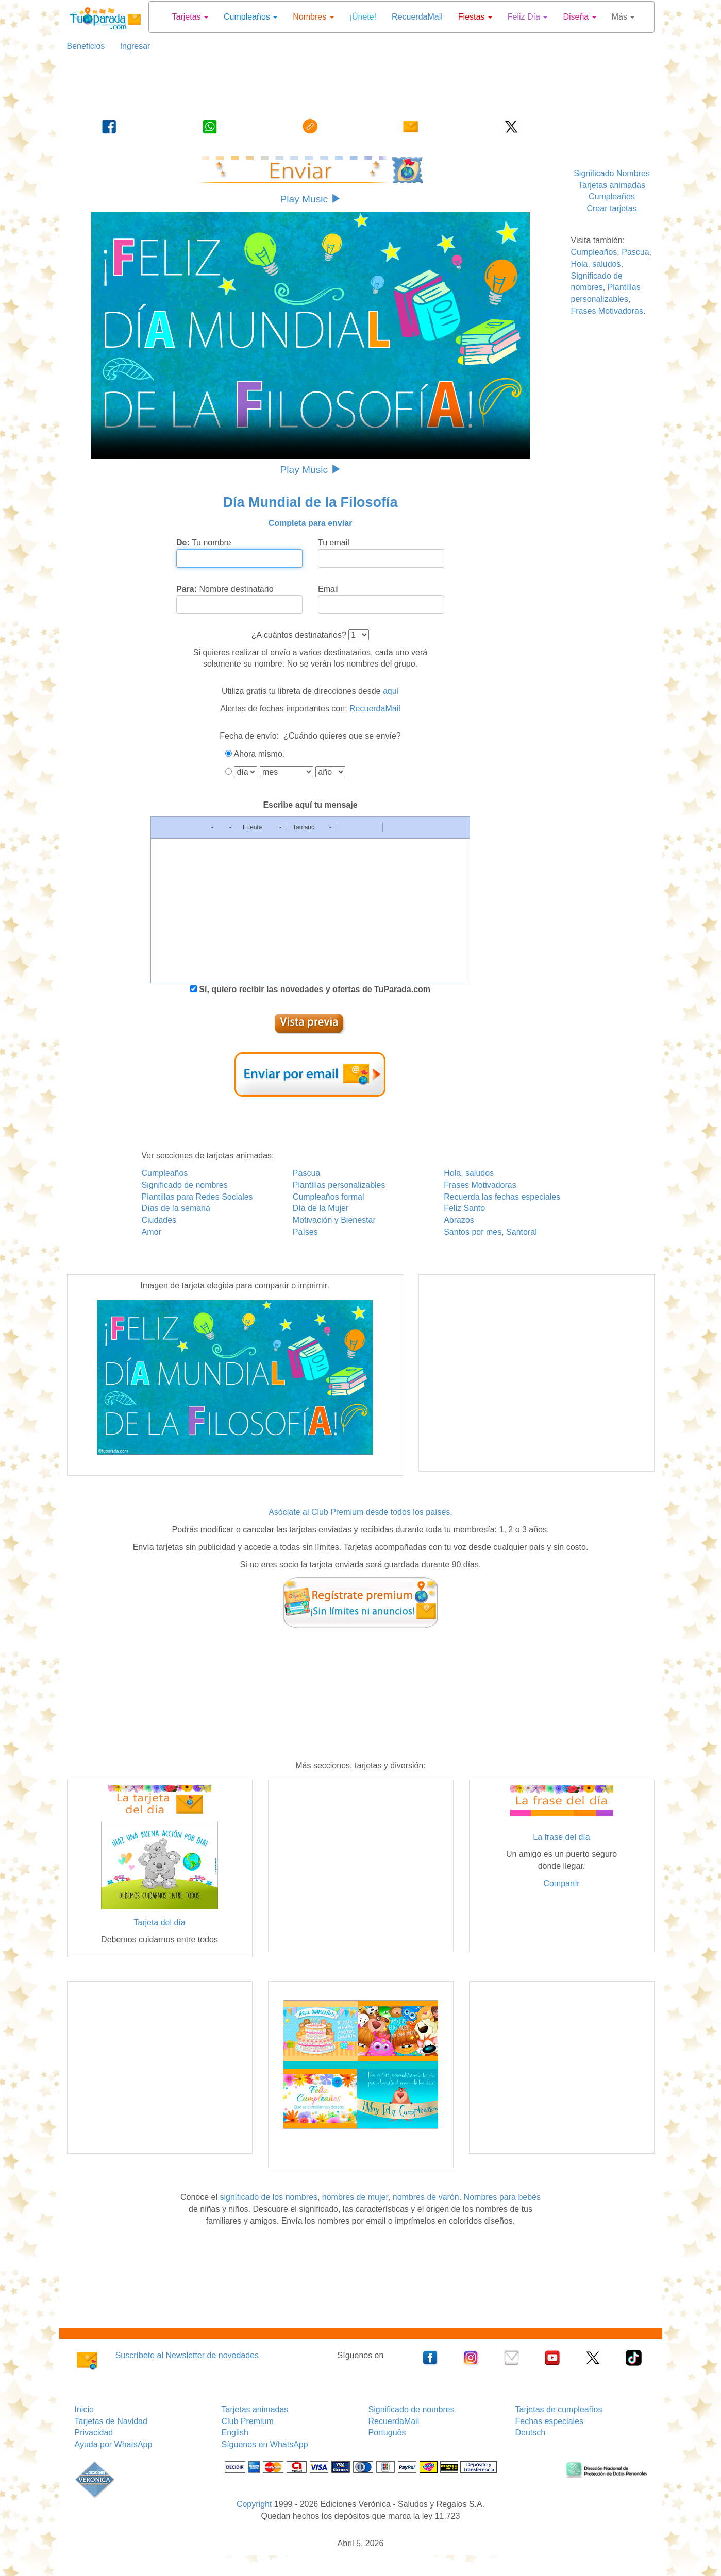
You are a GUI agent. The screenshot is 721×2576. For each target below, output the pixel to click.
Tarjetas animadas (611, 185)
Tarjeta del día (159, 1922)
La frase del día (561, 1837)
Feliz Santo (464, 1208)
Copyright (254, 2504)
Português (387, 2432)
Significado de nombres (185, 1185)
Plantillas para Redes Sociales (197, 1196)
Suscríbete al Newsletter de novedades (187, 2355)
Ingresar (131, 46)
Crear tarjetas (612, 208)
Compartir (561, 1883)
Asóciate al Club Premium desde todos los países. (360, 1512)
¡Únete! (362, 16)
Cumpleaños (250, 16)
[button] (162, 827)
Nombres (313, 16)
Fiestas (475, 16)
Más (623, 16)
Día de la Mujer (321, 1208)
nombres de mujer (355, 2197)
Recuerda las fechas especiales (502, 1196)
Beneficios (86, 46)
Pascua (635, 252)
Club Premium (248, 2421)
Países (305, 1231)
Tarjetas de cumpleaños (558, 2409)
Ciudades (159, 1220)
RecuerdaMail (417, 16)
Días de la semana (176, 1208)
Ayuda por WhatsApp (114, 2444)
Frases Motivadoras (607, 310)
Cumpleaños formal (328, 1196)
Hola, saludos (596, 264)
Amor (151, 1231)
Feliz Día (528, 16)
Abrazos (459, 1220)
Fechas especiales (549, 2421)
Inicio (84, 2409)
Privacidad (94, 2432)
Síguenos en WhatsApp (265, 2444)
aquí (391, 691)
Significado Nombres (612, 173)
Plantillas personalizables (339, 1185)
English (235, 2432)
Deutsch (530, 2432)
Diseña (579, 16)
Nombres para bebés (502, 2197)
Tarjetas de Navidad (111, 2421)
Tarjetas (190, 16)
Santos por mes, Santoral (490, 1231)
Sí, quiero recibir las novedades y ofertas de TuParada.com (313, 989)
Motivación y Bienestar (334, 1220)
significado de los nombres (268, 2197)
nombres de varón (426, 2197)
